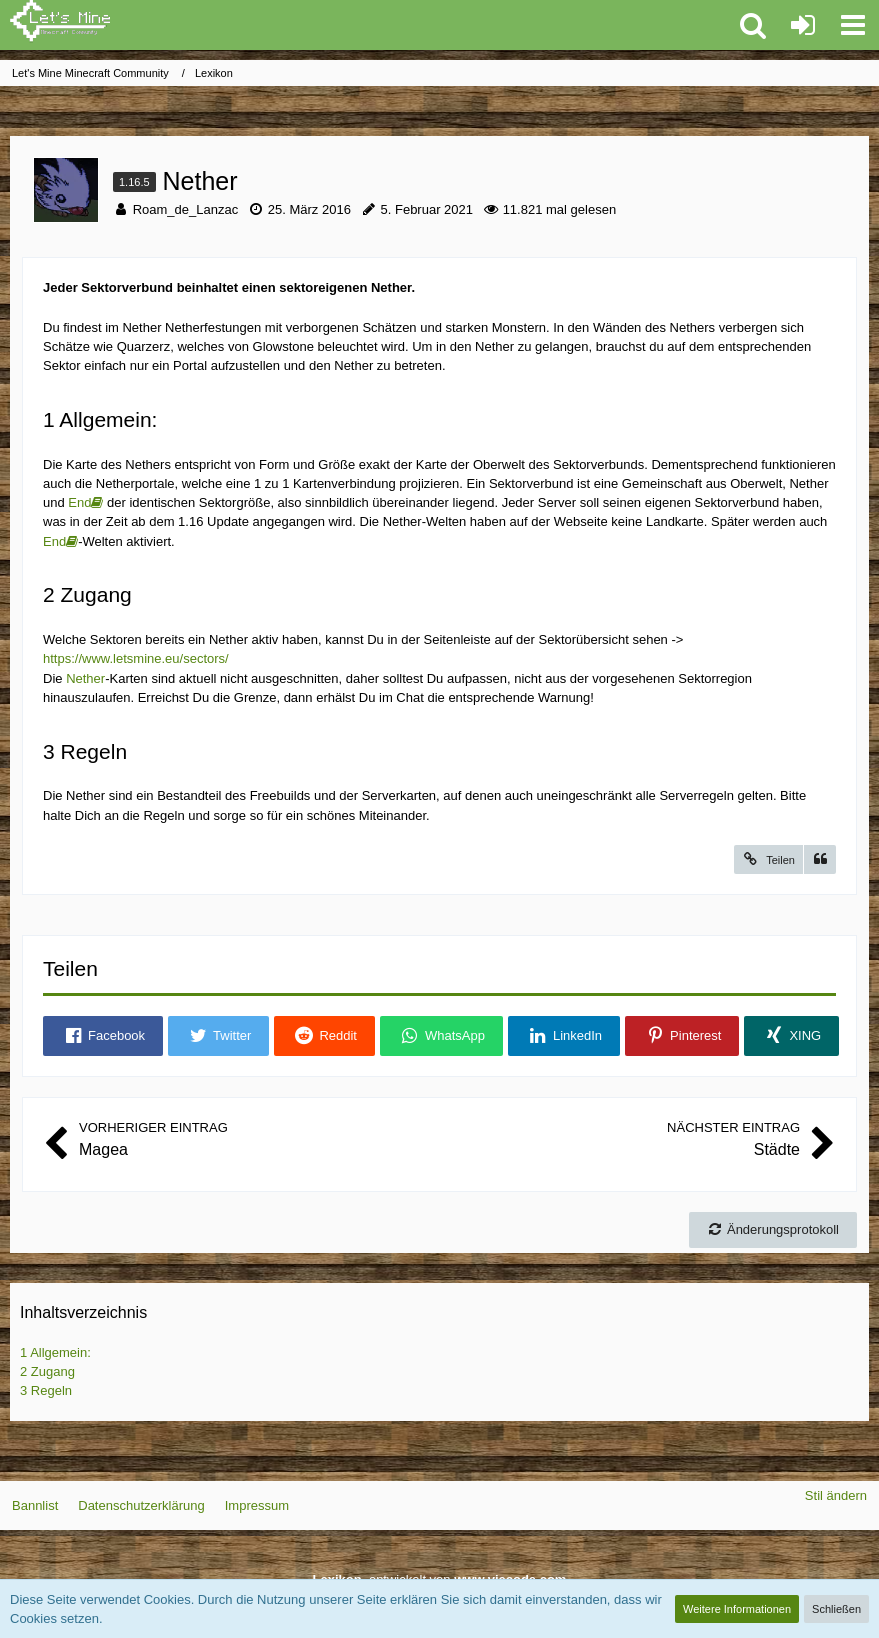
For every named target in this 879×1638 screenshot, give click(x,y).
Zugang (47, 1371)
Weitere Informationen (737, 1609)
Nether (85, 678)
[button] (853, 25)
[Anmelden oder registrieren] (803, 25)
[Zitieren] (820, 859)
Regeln (46, 1390)
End (79, 502)
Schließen (836, 1609)
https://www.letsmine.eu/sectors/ (136, 658)
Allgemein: (55, 1352)
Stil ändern (836, 1495)
